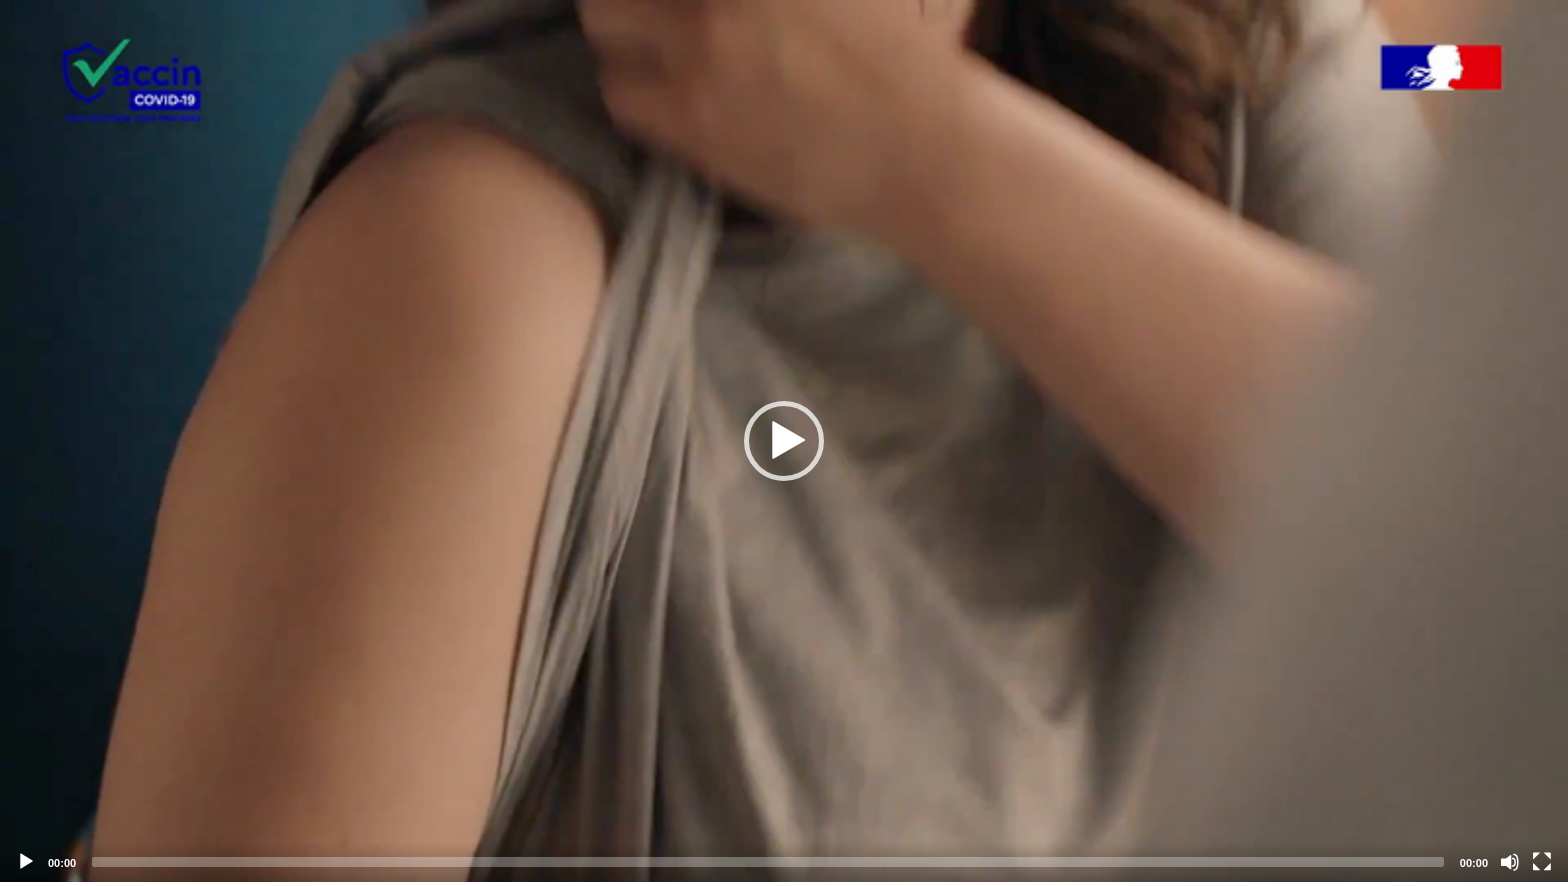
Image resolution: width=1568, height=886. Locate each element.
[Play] (26, 862)
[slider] (768, 862)
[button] (784, 441)
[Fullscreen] (1542, 862)
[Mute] (1510, 862)
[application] (784, 441)
